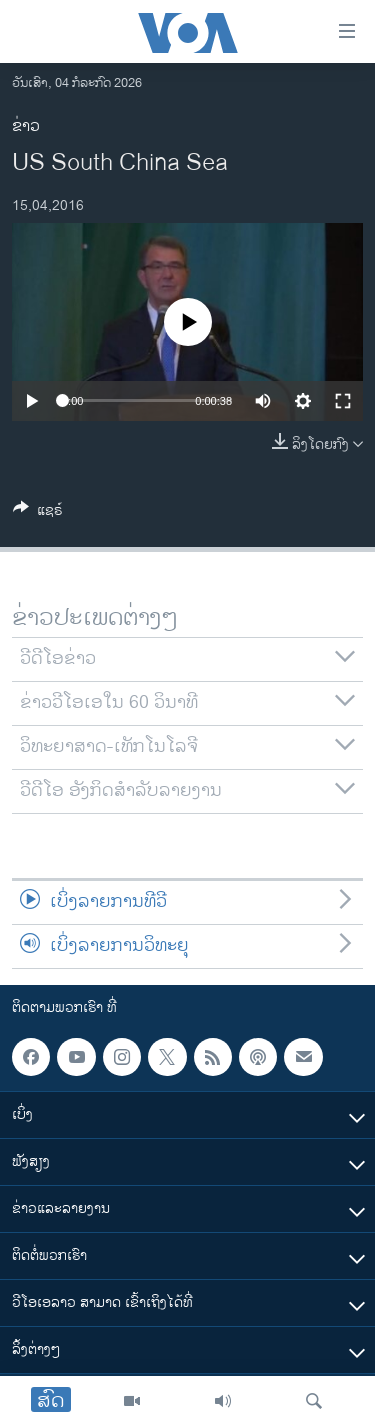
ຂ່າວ (26, 126)
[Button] (38, 513)
